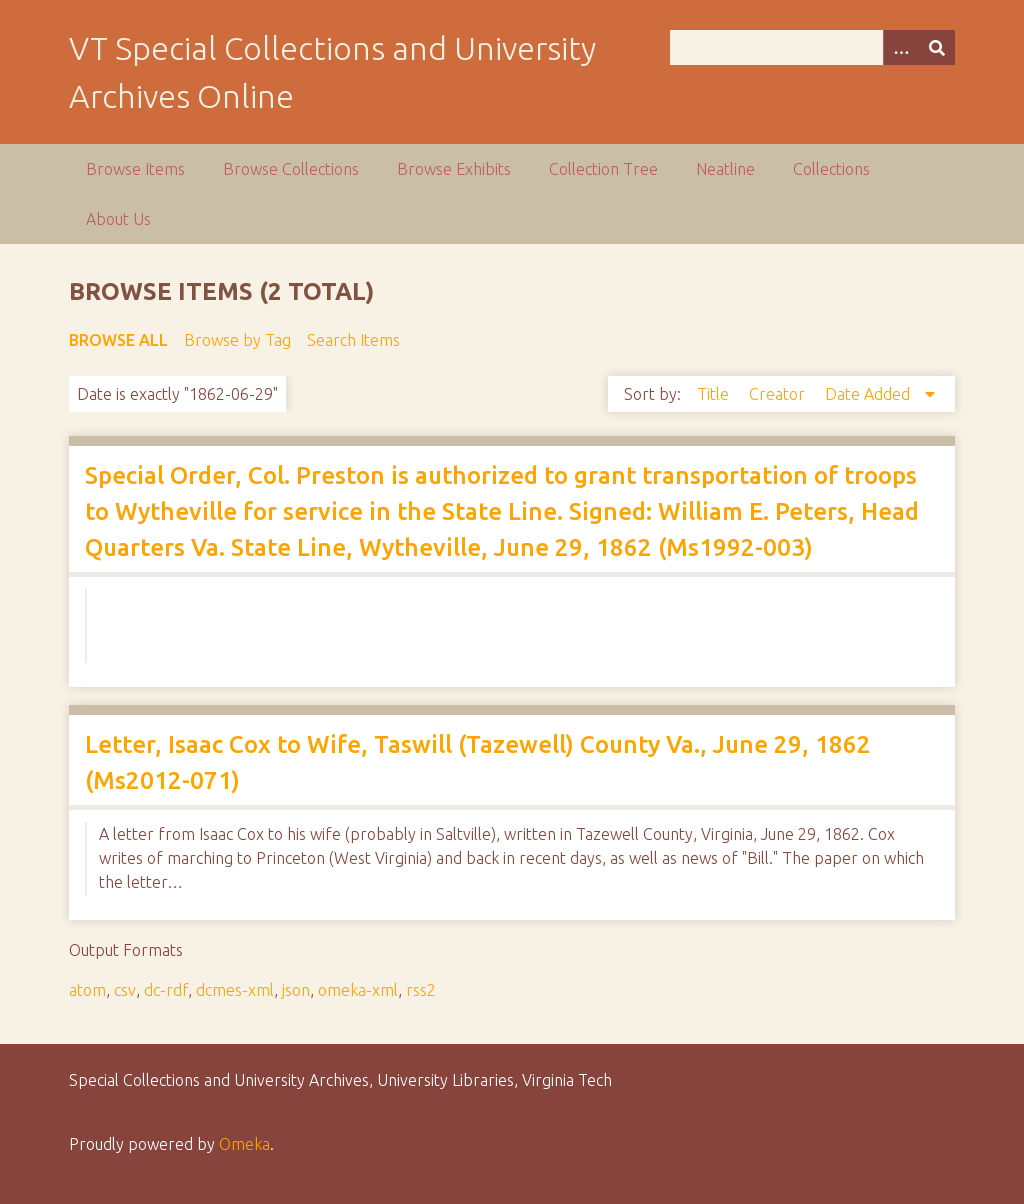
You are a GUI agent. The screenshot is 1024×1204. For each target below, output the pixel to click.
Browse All (118, 340)
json (296, 990)
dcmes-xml (235, 990)
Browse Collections (291, 169)
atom (87, 990)
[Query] (812, 47)
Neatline (725, 169)
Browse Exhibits (454, 169)
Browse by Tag (237, 340)
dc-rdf (166, 990)
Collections (831, 169)
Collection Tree (603, 169)
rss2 (421, 990)
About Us (118, 219)
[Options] (901, 47)
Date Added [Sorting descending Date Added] (869, 394)
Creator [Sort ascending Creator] (779, 394)
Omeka (244, 1144)
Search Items (353, 340)
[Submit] (937, 47)
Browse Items (135, 169)
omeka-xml (358, 990)
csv (125, 990)
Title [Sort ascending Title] (715, 394)
